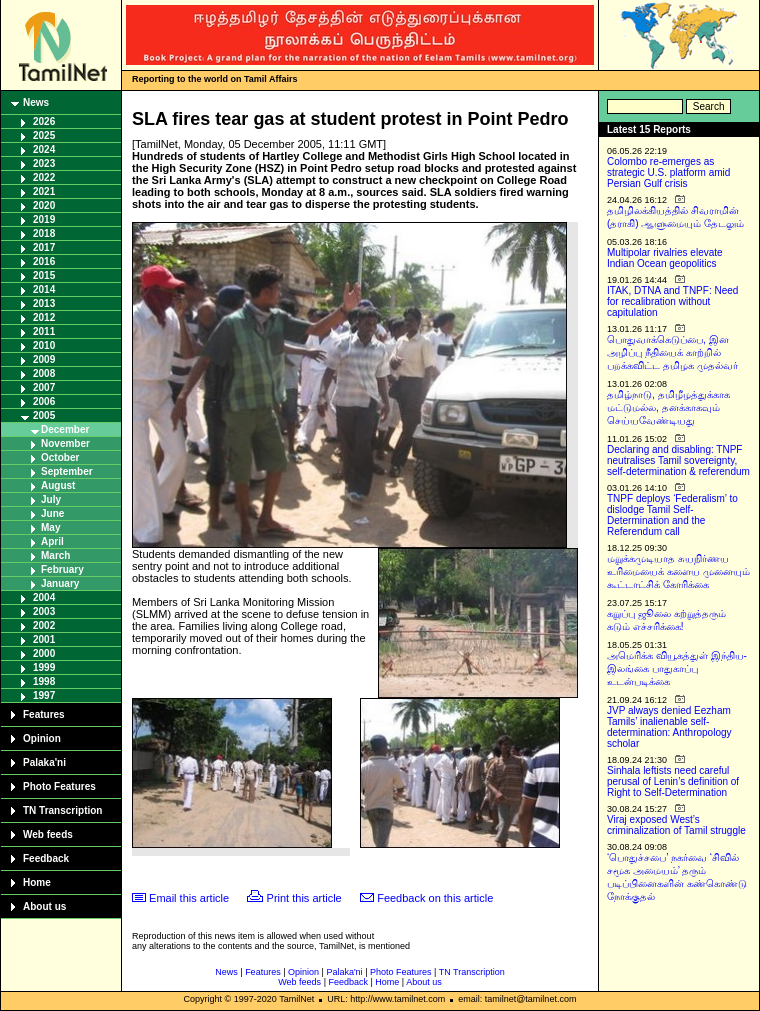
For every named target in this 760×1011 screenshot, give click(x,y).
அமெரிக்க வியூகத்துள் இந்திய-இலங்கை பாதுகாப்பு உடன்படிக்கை (677, 668)
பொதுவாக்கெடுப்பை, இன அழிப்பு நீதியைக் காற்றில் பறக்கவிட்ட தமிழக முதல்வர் (672, 352)
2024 (44, 149)
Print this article (304, 898)
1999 (44, 667)
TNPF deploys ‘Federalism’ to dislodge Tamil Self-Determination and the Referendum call (672, 515)
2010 (44, 345)
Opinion (42, 738)
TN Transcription (62, 810)
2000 (44, 653)
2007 (44, 387)
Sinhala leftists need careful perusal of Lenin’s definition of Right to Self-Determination (673, 781)
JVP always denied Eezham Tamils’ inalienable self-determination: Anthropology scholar (669, 727)
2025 (44, 135)
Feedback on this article (435, 898)
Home (37, 882)
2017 (44, 247)
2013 (44, 303)
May (50, 527)
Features (44, 714)
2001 (44, 639)
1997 (44, 695)
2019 (44, 219)
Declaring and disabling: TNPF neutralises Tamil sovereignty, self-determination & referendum (678, 460)
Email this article (189, 898)
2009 (44, 359)
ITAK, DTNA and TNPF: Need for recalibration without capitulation (672, 301)
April (52, 541)
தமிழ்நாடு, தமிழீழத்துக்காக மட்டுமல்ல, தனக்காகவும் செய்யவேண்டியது (668, 407)
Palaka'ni (44, 762)
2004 (44, 597)
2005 (44, 415)
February (62, 569)
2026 (44, 121)
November (65, 443)
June (52, 513)
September (67, 471)
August (58, 485)
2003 (44, 611)
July (51, 499)
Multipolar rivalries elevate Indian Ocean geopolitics (665, 258)
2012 (44, 317)
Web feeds (48, 834)
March (55, 555)
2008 (44, 373)
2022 (44, 177)
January (60, 583)
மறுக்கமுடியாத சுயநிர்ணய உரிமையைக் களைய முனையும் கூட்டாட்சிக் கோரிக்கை (678, 571)
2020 (44, 205)
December (65, 429)
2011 (44, 331)
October (60, 457)
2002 (44, 625)
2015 (44, 275)
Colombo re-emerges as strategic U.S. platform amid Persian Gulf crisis (668, 172)
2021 (44, 191)
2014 (44, 289)
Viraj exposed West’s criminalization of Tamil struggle (676, 825)
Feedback (46, 858)
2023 (44, 163)
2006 (44, 401)
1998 (44, 681)
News (36, 102)
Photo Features (59, 786)
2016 (44, 261)
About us (44, 906)
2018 (44, 233)
